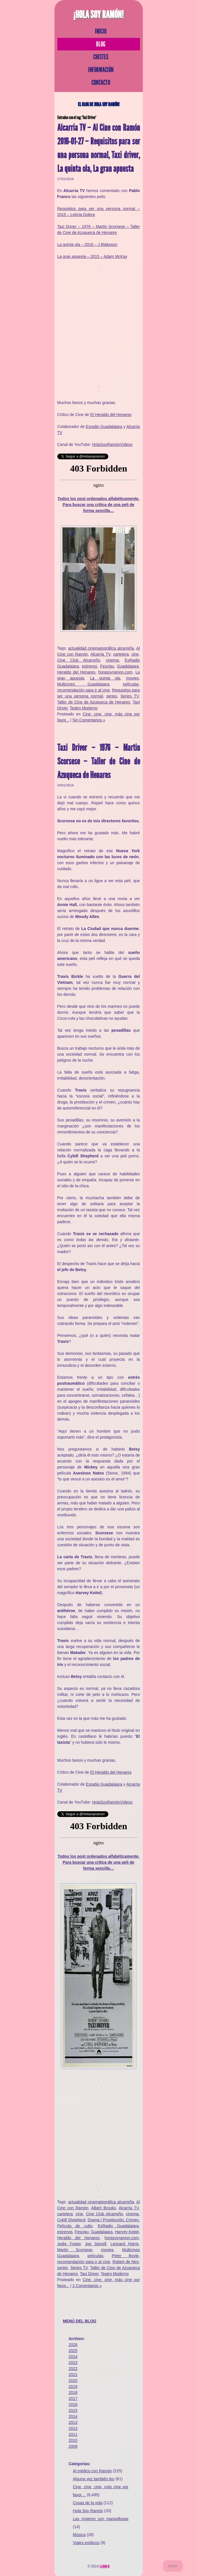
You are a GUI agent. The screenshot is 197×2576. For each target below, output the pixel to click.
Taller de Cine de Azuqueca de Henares (93, 702)
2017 (73, 2398)
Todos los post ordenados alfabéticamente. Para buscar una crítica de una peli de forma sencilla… (99, 504)
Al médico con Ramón (92, 2471)
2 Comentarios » (87, 2285)
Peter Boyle (125, 2255)
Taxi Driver (89, 2273)
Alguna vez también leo (94, 2479)
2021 (73, 2374)
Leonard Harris (124, 2243)
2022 (73, 2368)
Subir (172, 2566)
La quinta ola (105, 678)
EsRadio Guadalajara (118, 2226)
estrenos (89, 666)
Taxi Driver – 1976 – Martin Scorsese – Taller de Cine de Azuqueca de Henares (98, 761)
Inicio (100, 31)
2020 (73, 2380)
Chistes (100, 57)
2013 (73, 2422)
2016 (73, 2404)
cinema (112, 660)
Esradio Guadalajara (104, 426)
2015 (73, 2410)
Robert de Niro (126, 2261)
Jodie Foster (69, 2243)
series (111, 696)
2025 (73, 2350)
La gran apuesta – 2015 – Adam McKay (92, 256)
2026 (73, 2344)
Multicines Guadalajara (83, 684)
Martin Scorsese (74, 2249)
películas (131, 684)
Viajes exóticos (86, 2542)
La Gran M (104, 2566)
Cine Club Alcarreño (78, 660)
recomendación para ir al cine (83, 690)
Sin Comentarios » (88, 720)
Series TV (129, 696)
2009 (73, 2446)
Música (79, 2534)
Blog (100, 44)
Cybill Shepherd (71, 2220)
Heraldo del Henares (76, 672)
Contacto (101, 83)
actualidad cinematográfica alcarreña (101, 648)
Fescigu (107, 666)
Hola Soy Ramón (88, 2510)
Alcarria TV (100, 654)
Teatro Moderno (84, 708)
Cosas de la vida (88, 2502)
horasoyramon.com (115, 672)
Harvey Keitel (127, 2232)
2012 (73, 2428)
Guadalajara (128, 666)
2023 (73, 2362)
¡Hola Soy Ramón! (98, 15)
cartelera (121, 654)
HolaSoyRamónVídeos (112, 444)
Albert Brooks (103, 2208)
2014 (73, 2416)
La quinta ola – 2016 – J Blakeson (87, 244)
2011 (73, 2434)
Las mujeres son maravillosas (101, 2518)
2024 (73, 2356)
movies (132, 678)
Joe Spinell (95, 2243)
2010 (73, 2440)
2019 (73, 2386)
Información (100, 70)
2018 (73, 2392)
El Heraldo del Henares (110, 414)
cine (135, 654)
